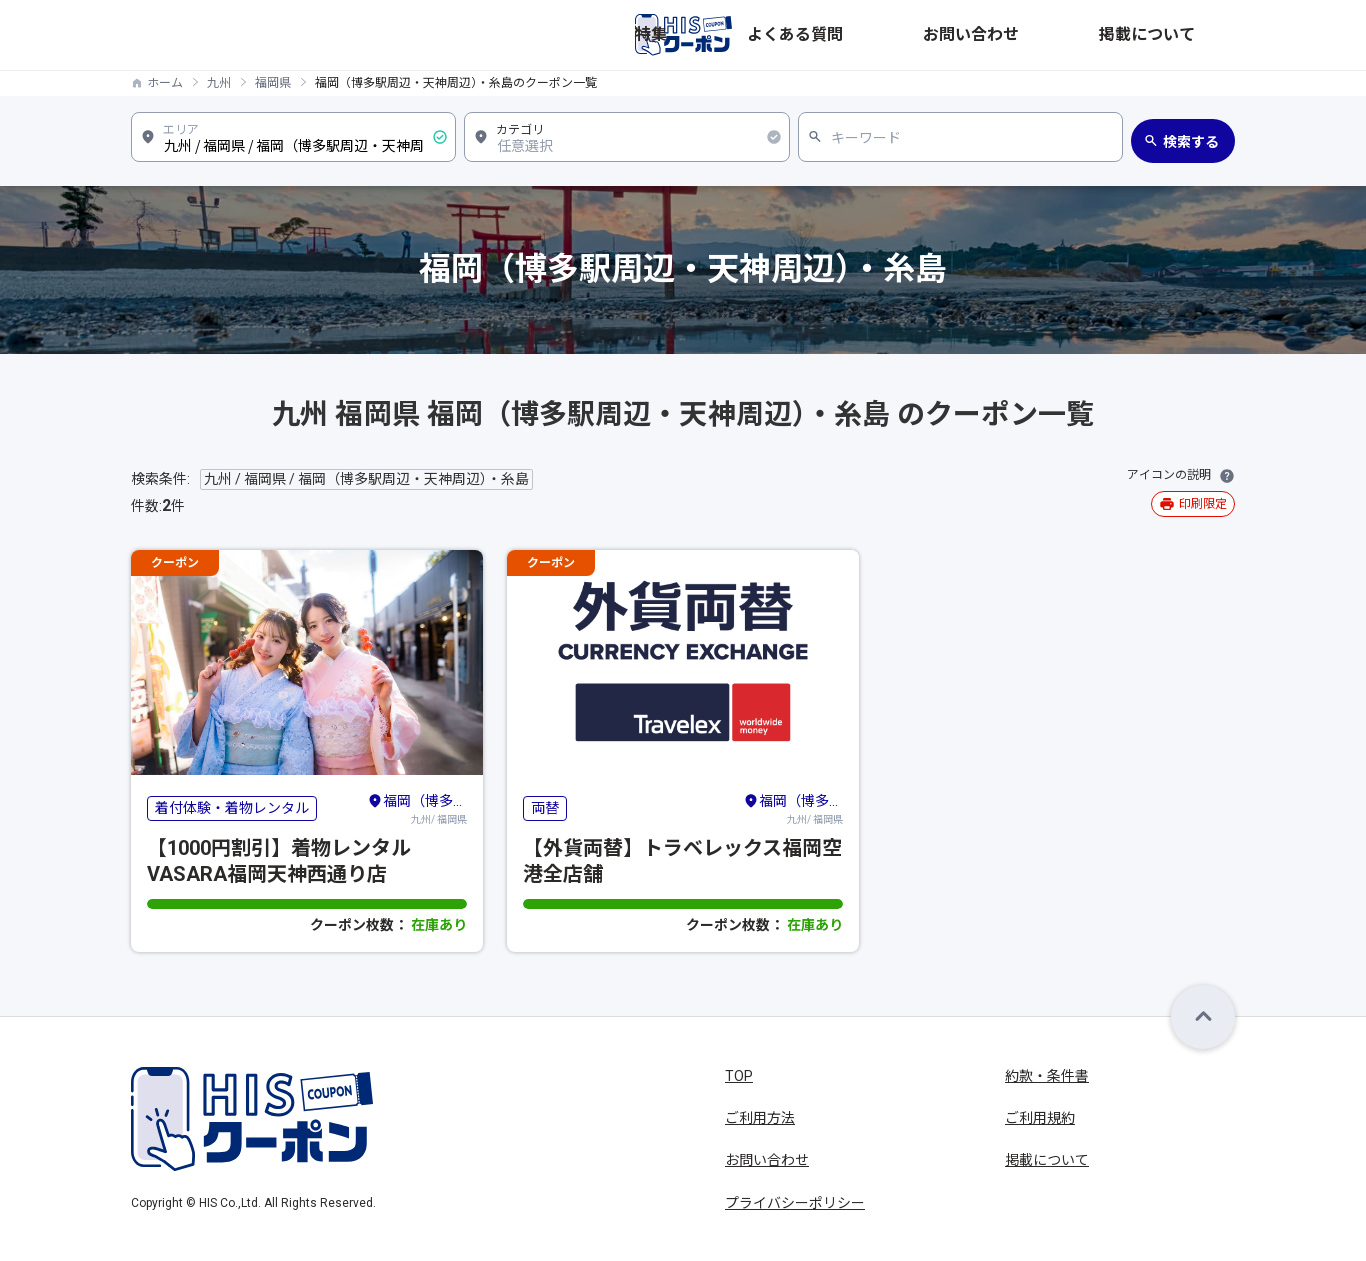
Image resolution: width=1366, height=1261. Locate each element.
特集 (897, 35)
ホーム (165, 83)
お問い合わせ (1085, 35)
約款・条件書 (1047, 1076)
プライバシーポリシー (795, 1203)
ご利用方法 (760, 1118)
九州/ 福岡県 (417, 808)
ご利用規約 (1040, 1118)
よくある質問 (977, 35)
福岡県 (273, 83)
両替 (545, 808)
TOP (739, 1076)
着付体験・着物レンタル (232, 808)
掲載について (1193, 35)
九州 (219, 83)
